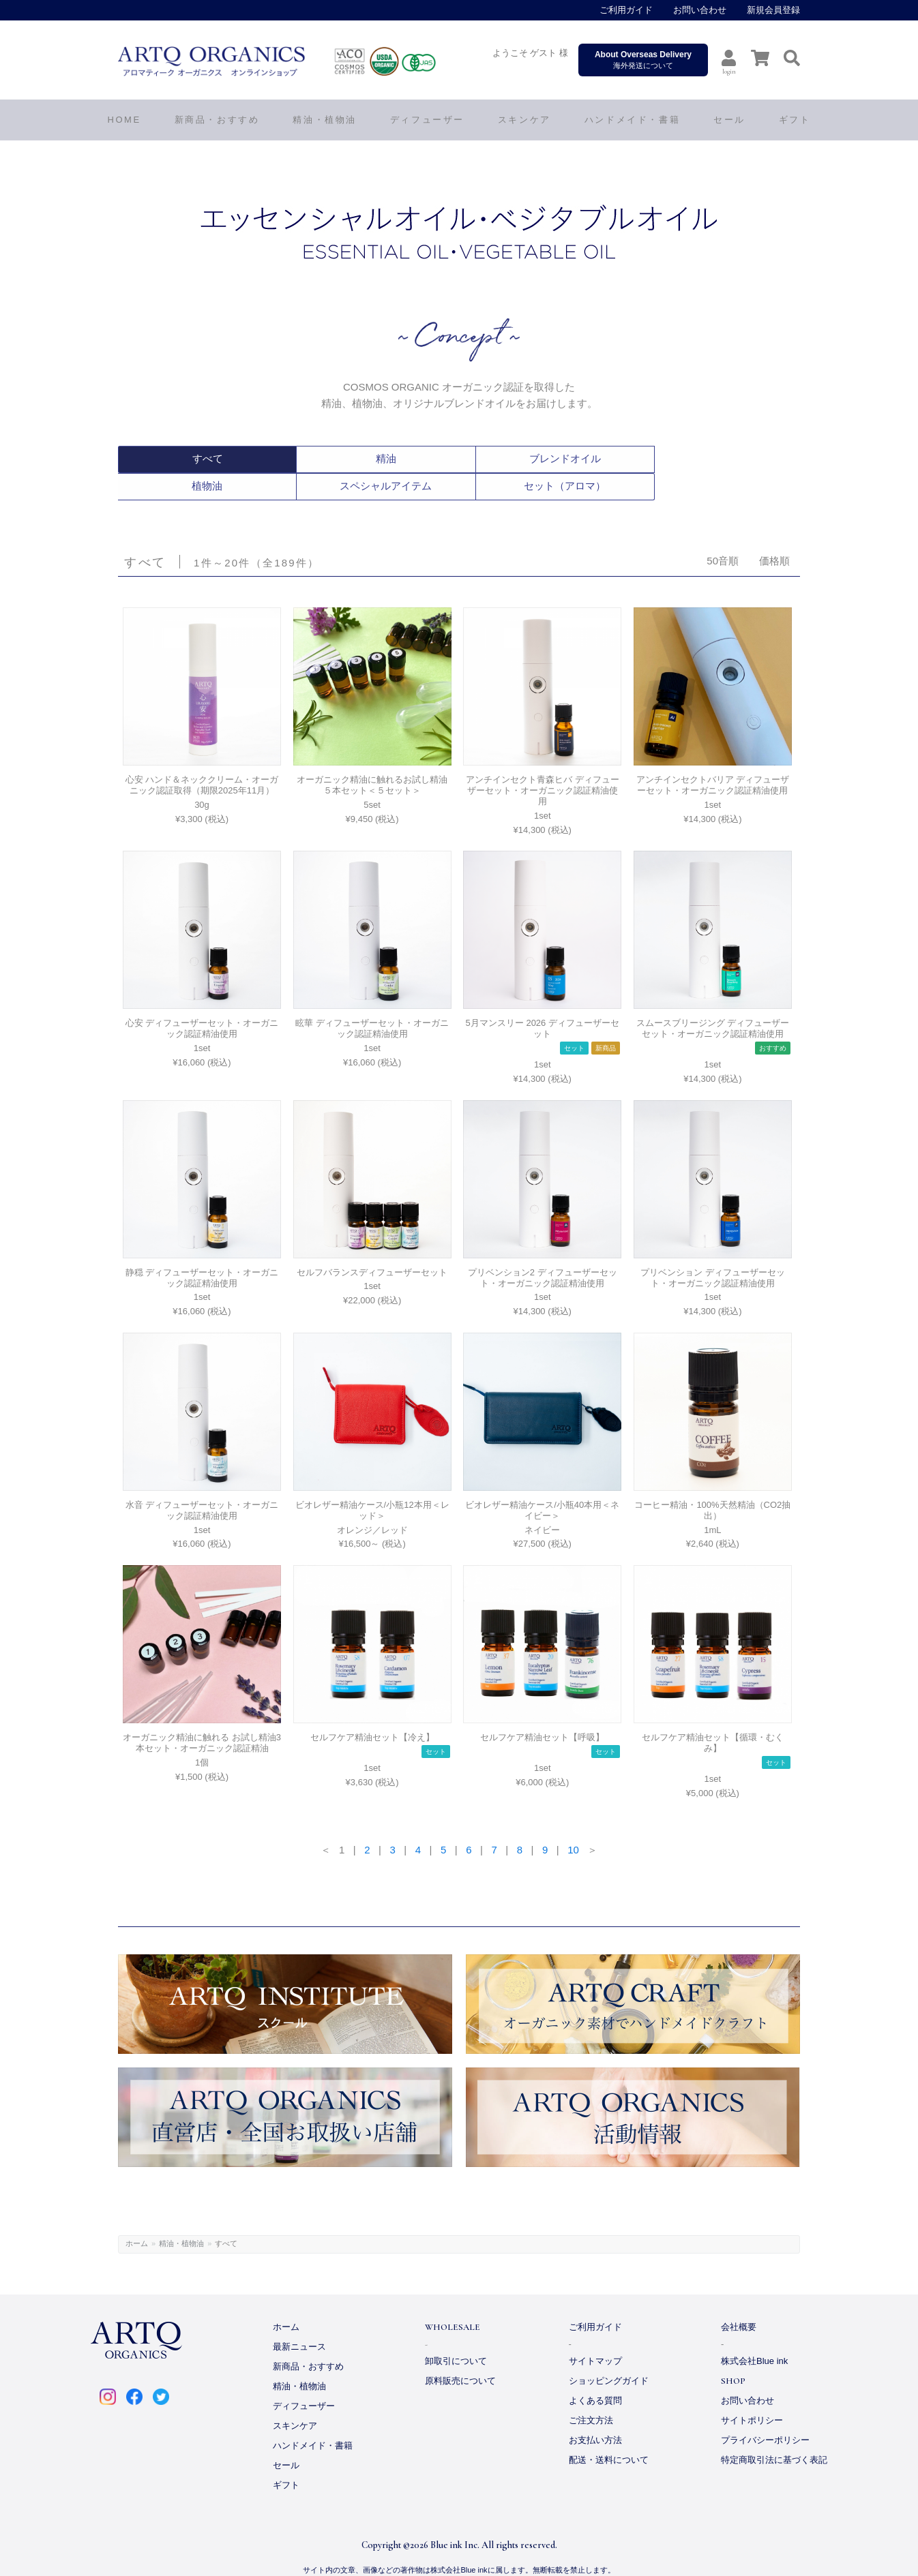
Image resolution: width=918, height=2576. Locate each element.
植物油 (515, 459)
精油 (287, 459)
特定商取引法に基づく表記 (774, 2432)
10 (573, 1822)
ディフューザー (427, 120)
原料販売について (460, 2353)
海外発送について (643, 60)
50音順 (723, 533)
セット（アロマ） (743, 459)
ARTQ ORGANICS (305, 61)
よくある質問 (595, 2373)
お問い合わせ (699, 10)
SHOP (733, 2353)
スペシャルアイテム (629, 459)
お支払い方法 (595, 2413)
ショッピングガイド (609, 2353)
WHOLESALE (452, 2299)
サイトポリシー (752, 2393)
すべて (174, 459)
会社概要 (738, 2299)
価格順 (774, 533)
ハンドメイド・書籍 (313, 2418)
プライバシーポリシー (765, 2413)
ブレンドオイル (401, 459)
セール (286, 2438)
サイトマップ (595, 2334)
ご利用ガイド (626, 10)
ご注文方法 (591, 2393)
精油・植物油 (181, 2216)
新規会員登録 (773, 10)
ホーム (136, 2216)
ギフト (286, 2458)
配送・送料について (609, 2432)
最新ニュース (299, 2319)
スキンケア (295, 2398)
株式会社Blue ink (754, 2334)
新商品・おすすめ (308, 2339)
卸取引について (456, 2334)
